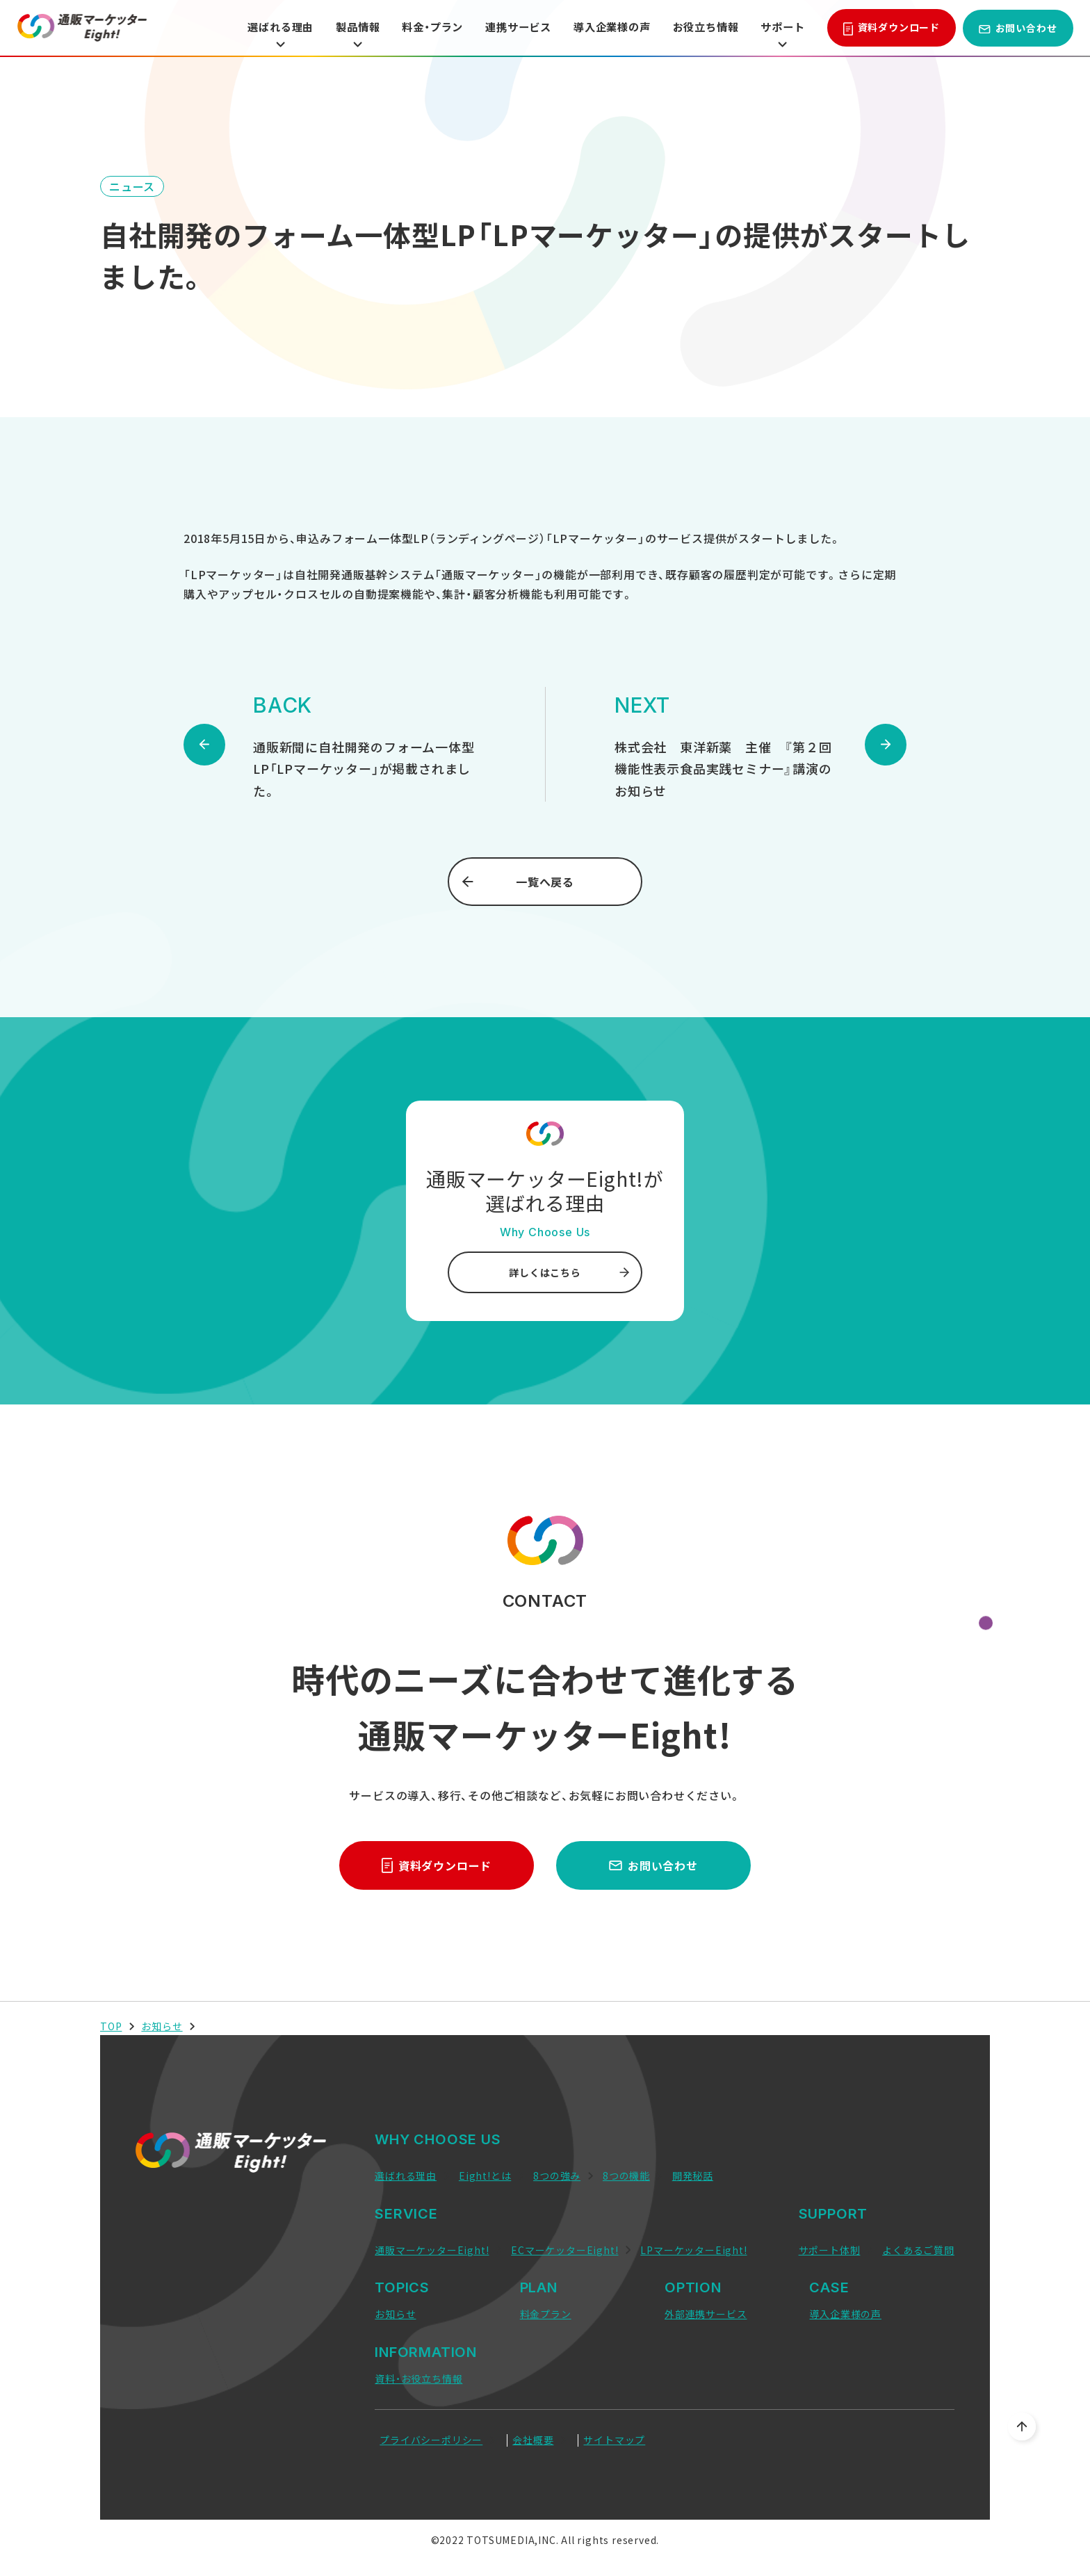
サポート (781, 34)
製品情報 (336, 34)
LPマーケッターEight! (693, 2250)
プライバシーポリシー (431, 2440)
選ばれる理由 (255, 34)
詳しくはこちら (569, 1272)
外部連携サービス (706, 2314)
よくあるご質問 (918, 2250)
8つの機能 (626, 2175)
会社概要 (532, 2440)
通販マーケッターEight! (432, 2250)
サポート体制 (830, 2250)
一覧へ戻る (518, 881)
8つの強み (556, 2175)
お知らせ (161, 2026)
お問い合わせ (1018, 28)
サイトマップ (614, 2440)
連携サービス (504, 27)
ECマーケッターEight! (564, 2250)
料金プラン (545, 2314)
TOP (111, 2026)
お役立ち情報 (701, 27)
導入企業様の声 (603, 27)
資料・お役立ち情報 (418, 2378)
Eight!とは (485, 2175)
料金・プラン (414, 27)
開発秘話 (692, 2175)
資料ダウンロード (891, 27)
